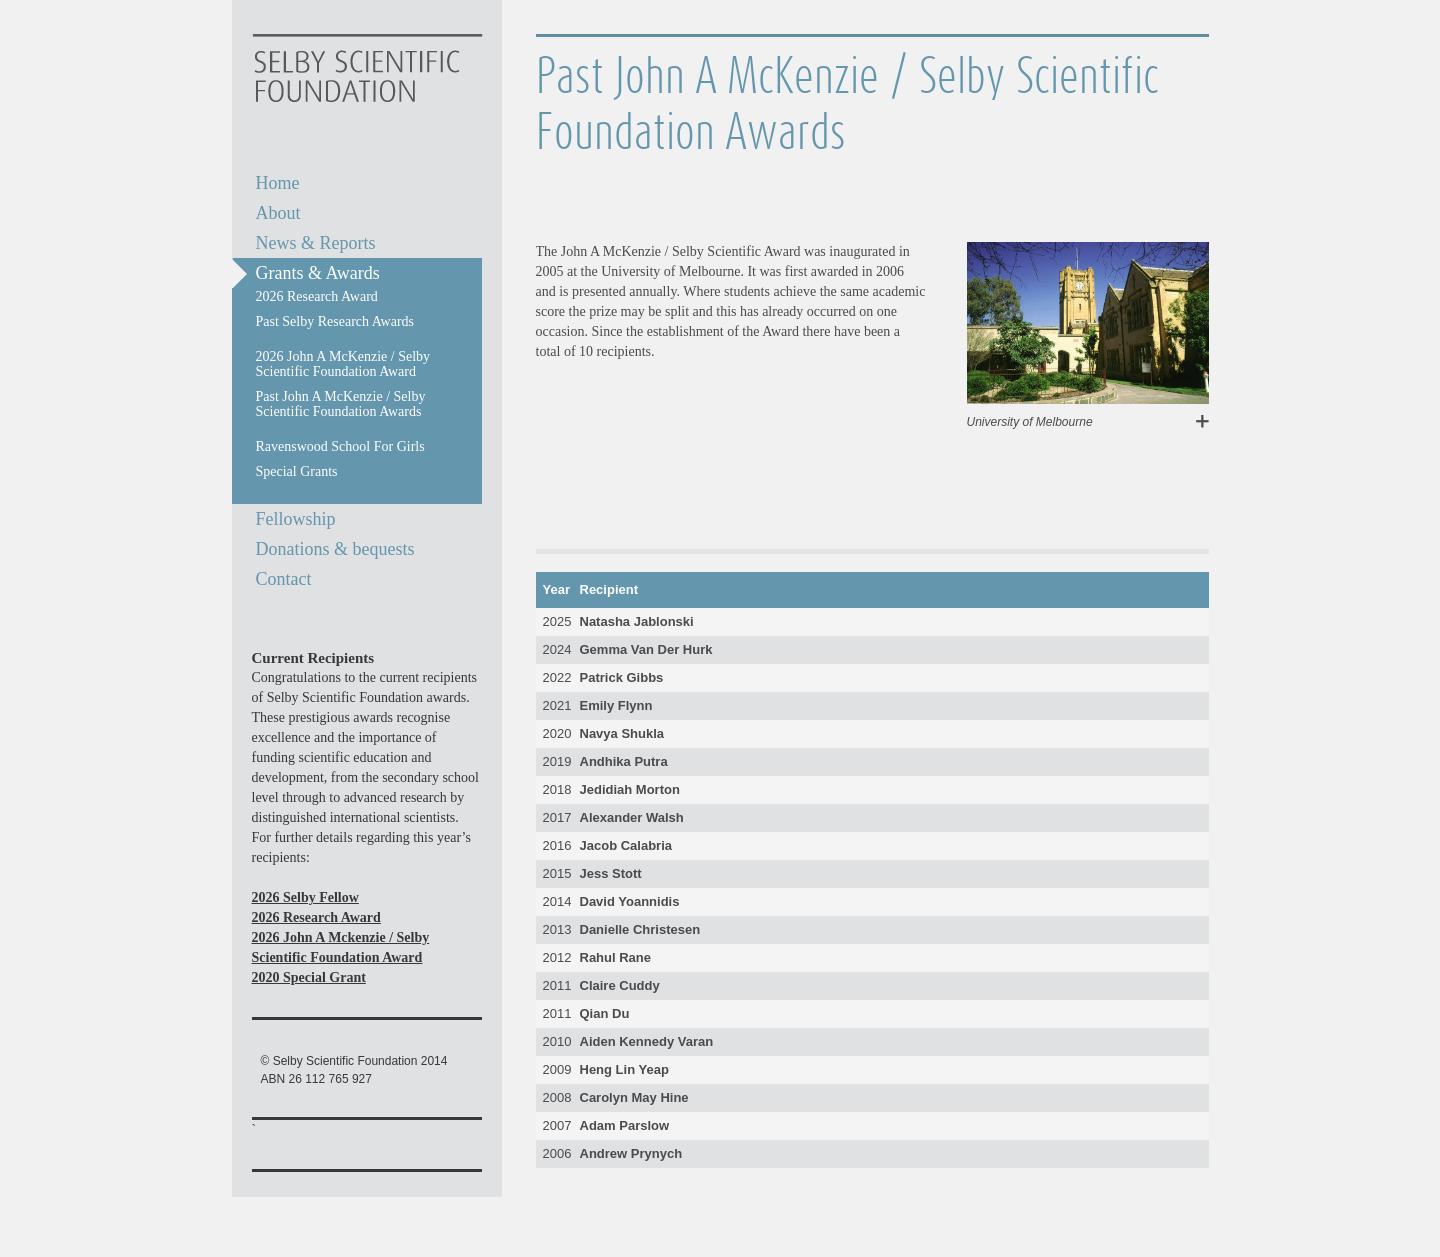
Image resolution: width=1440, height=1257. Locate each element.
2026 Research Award (316, 917)
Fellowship (296, 519)
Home (278, 183)
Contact (284, 579)
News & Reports (316, 243)
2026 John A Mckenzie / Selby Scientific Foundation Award (341, 947)
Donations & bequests (335, 549)
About (278, 213)
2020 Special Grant (309, 977)
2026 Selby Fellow (305, 897)
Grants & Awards (318, 273)
